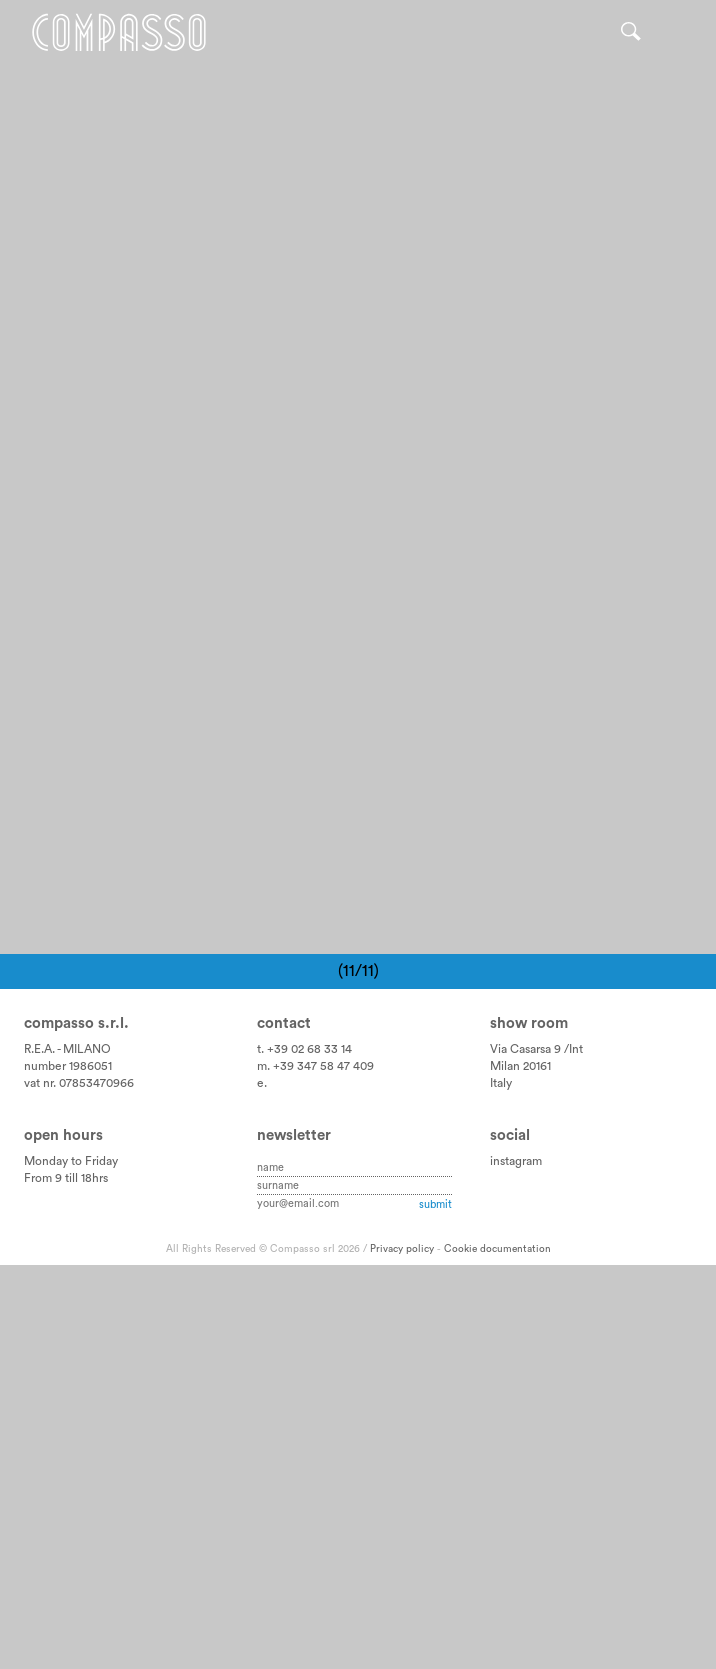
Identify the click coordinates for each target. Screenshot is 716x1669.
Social (510, 1538)
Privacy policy (402, 1653)
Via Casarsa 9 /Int (536, 1453)
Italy (501, 1487)
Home (119, 32)
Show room (529, 1427)
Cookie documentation (497, 1653)
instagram (516, 1565)
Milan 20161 (520, 1470)
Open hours (63, 1538)
